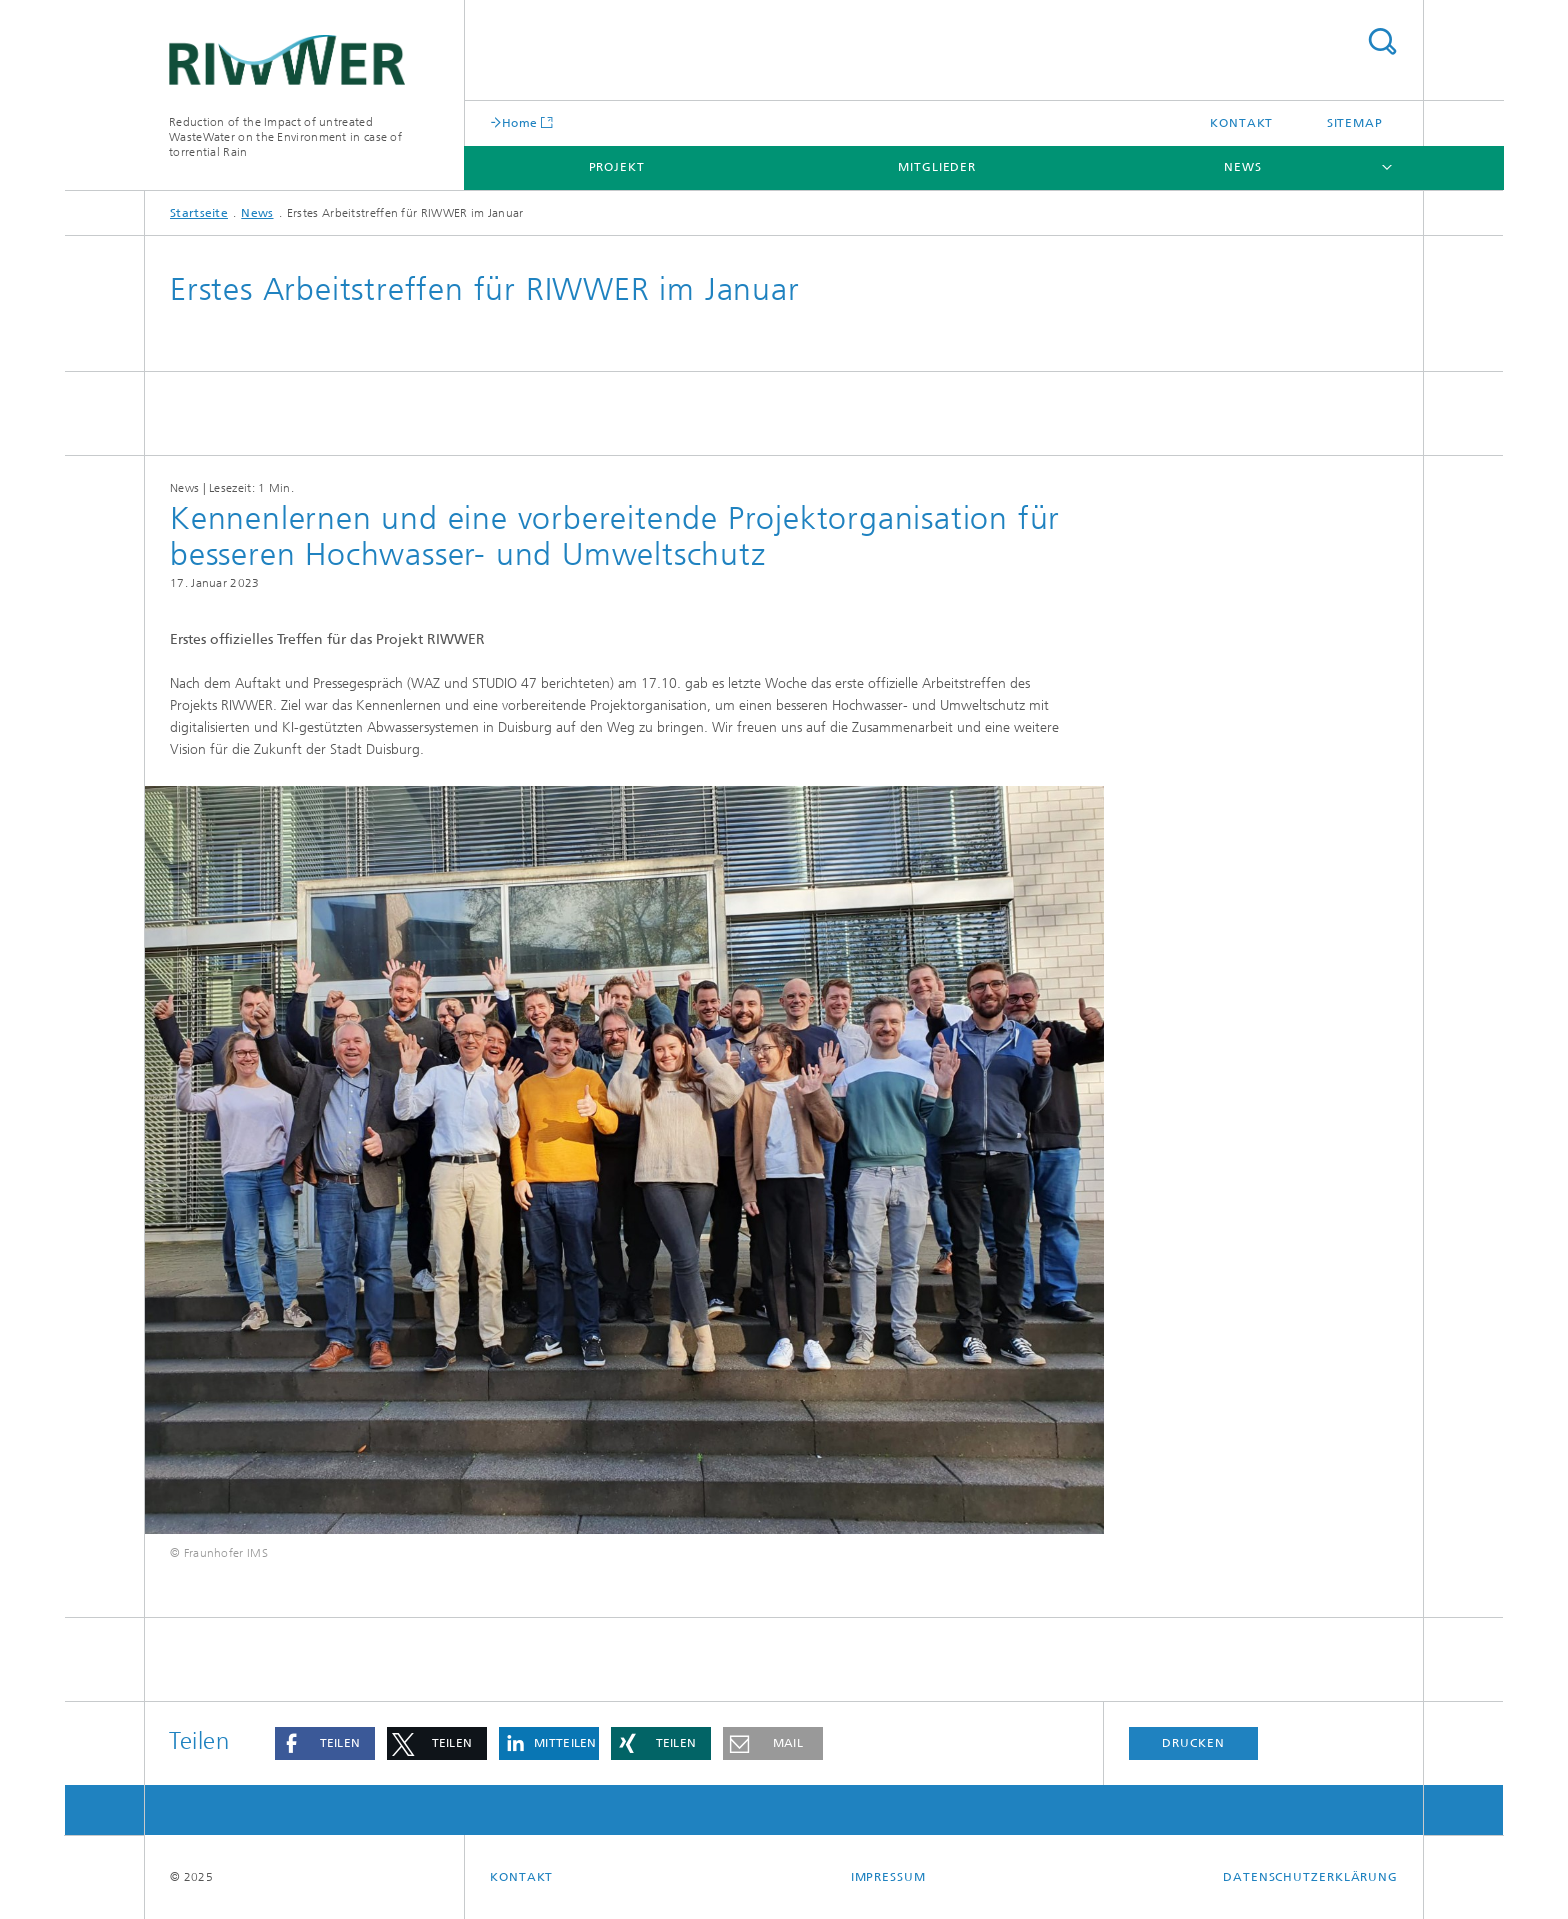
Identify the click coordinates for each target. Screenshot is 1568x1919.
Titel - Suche (1382, 41)
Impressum (888, 1877)
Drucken (1193, 1743)
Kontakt (1241, 123)
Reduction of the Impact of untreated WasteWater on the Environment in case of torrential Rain (285, 137)
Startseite (199, 213)
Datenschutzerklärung (1310, 1877)
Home (519, 122)
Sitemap (1355, 123)
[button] (325, 1743)
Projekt (617, 167)
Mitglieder (937, 167)
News (1243, 167)
